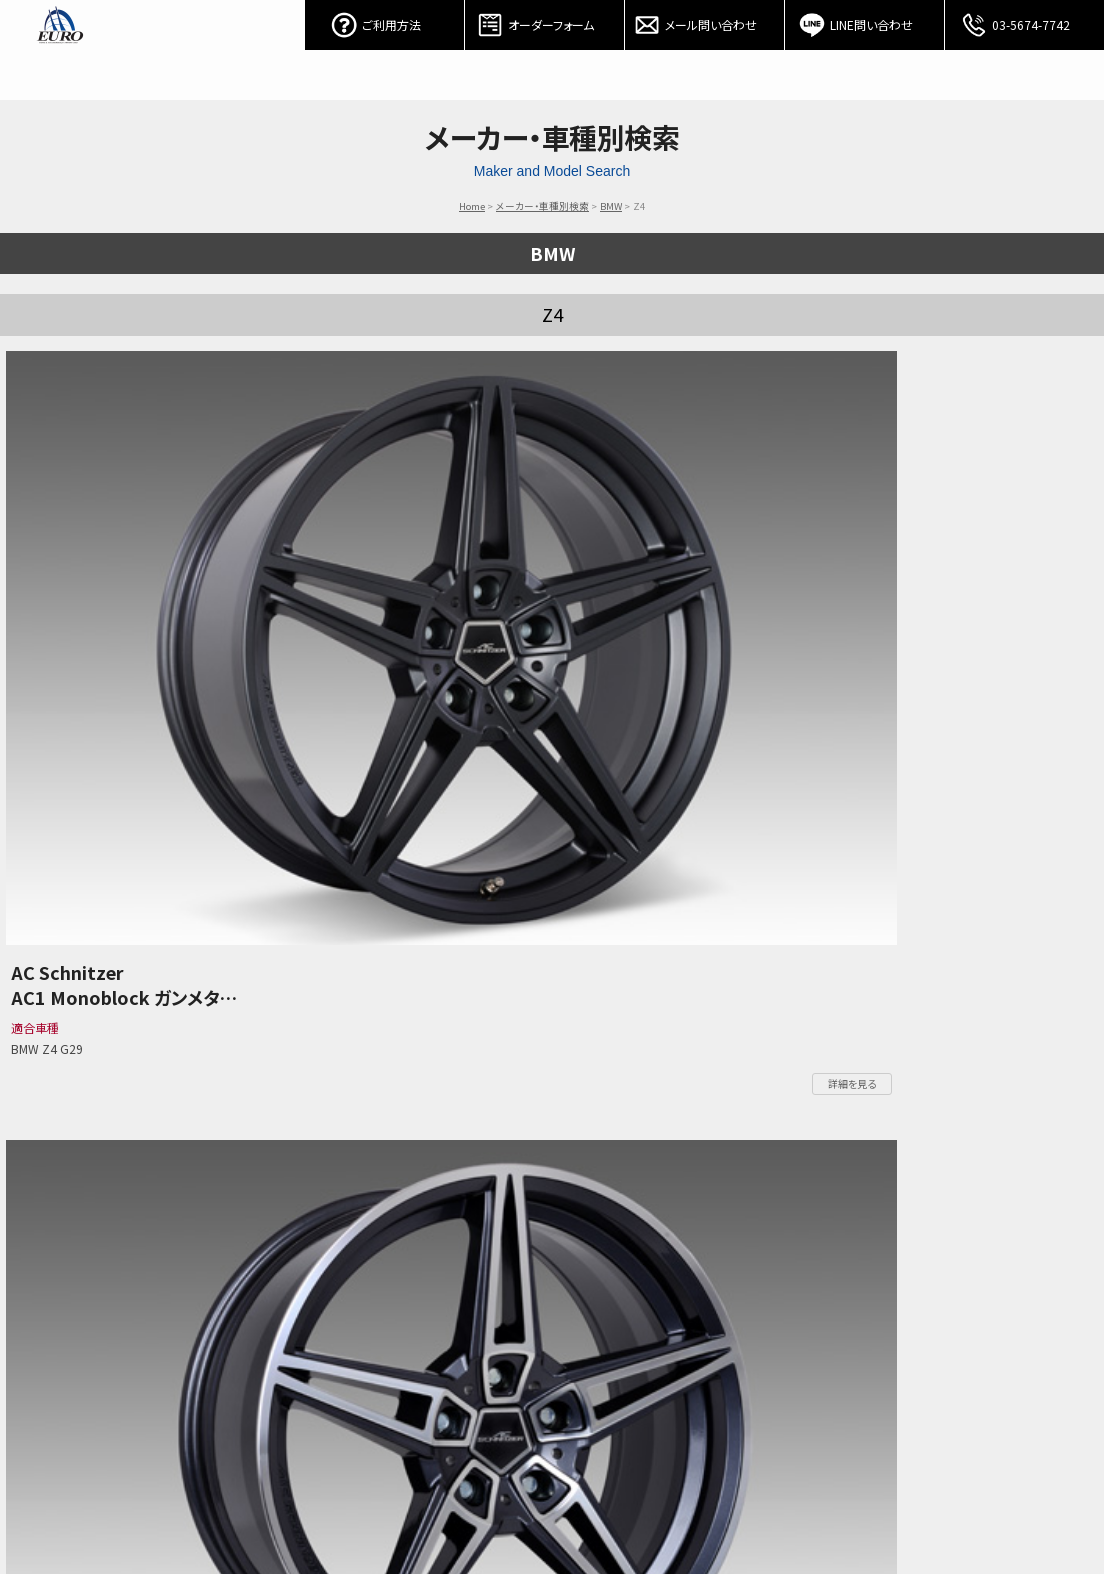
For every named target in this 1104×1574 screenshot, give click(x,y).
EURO (60, 50)
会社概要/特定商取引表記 (918, 1511)
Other (561, 1511)
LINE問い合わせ (865, 20)
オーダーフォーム (545, 20)
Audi (514, 1511)
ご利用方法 (385, 20)
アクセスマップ (806, 1511)
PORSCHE (458, 1511)
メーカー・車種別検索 (542, 206)
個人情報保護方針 (1038, 1511)
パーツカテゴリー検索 (197, 1511)
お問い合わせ (722, 1511)
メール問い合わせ (705, 20)
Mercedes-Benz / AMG (316, 1511)
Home (472, 206)
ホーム (41, 1511)
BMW (611, 206)
